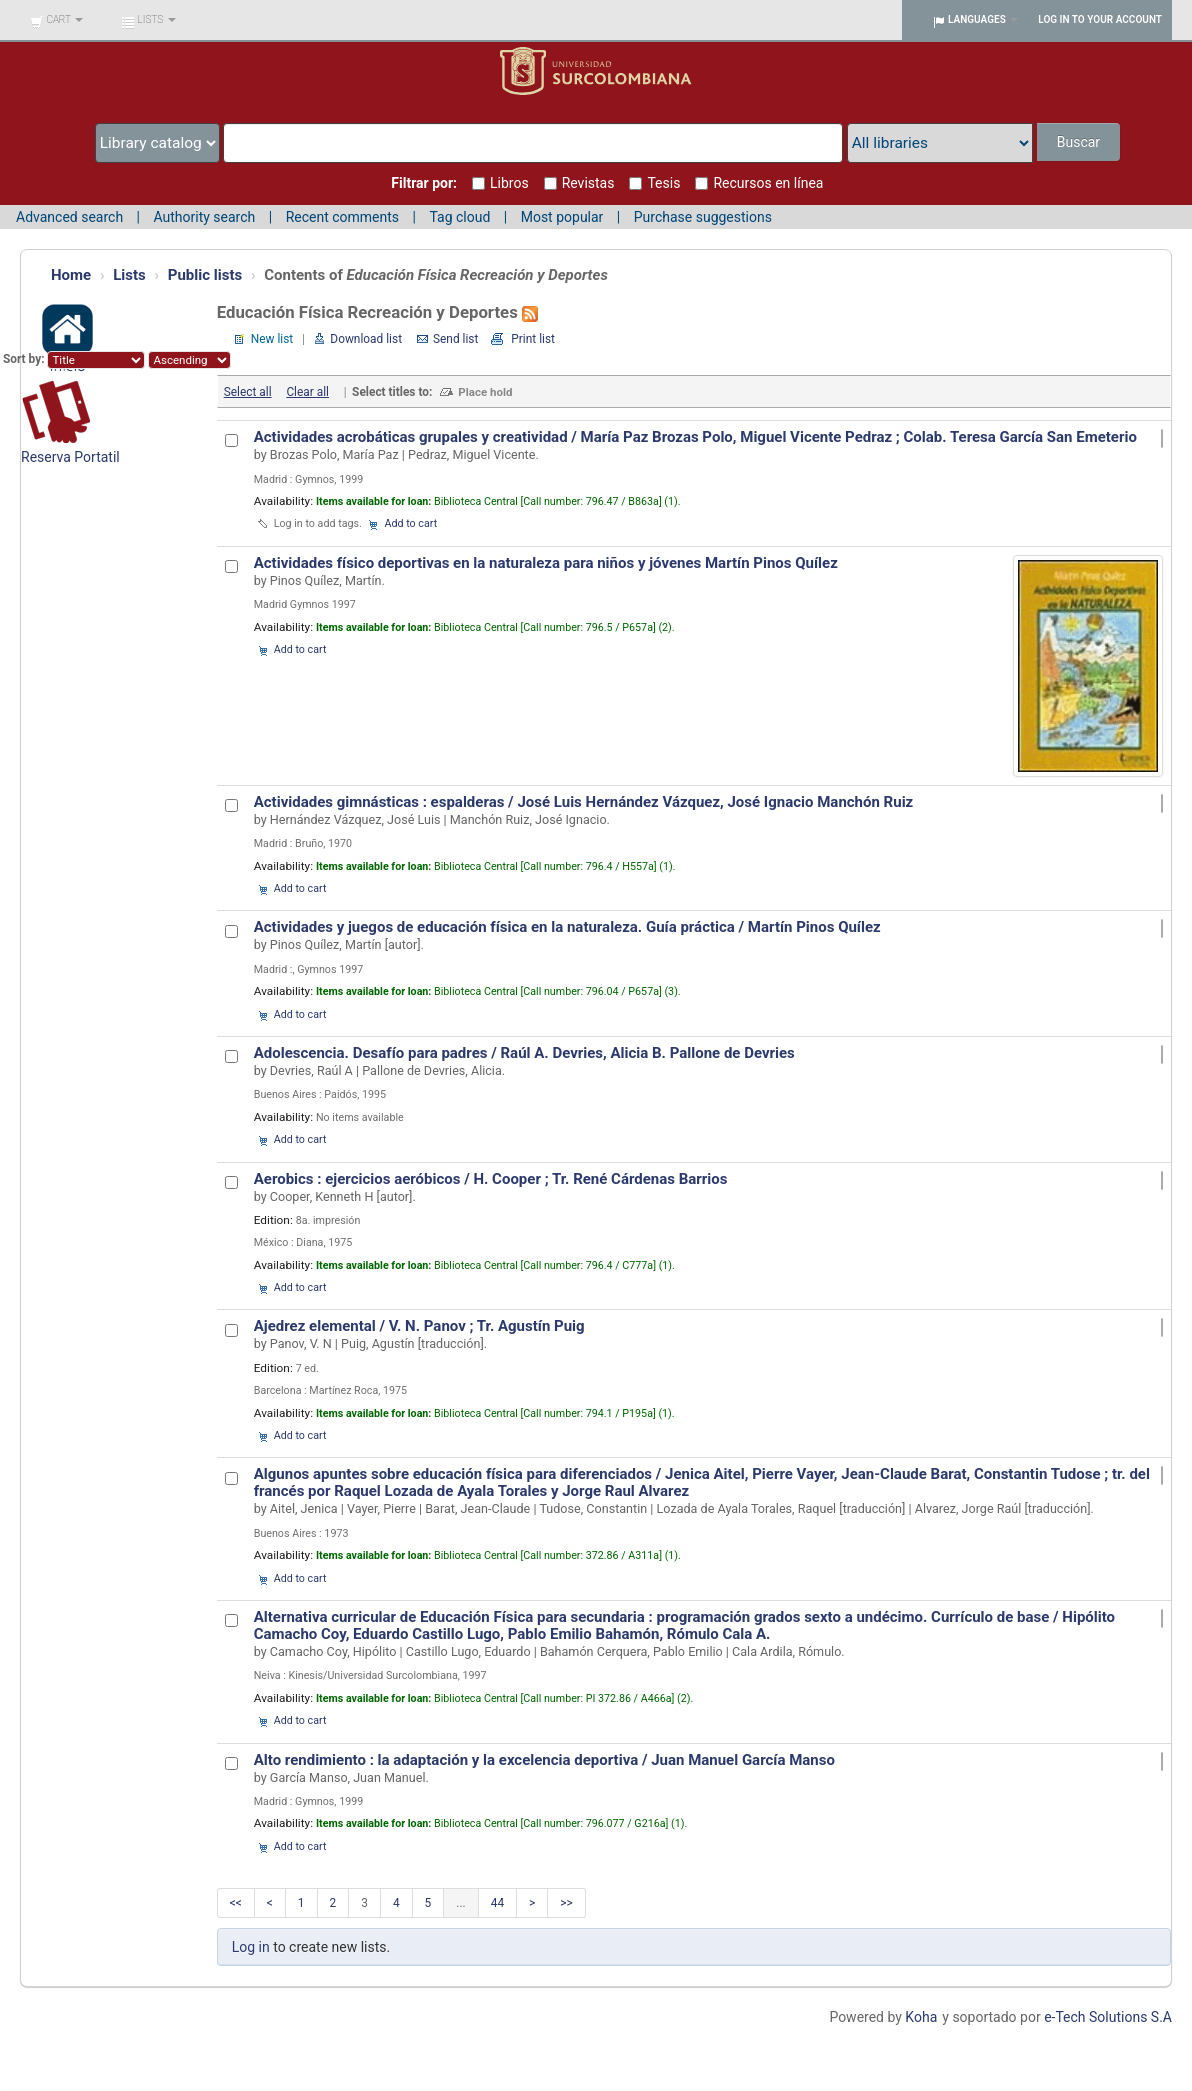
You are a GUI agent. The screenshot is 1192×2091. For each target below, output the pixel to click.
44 (497, 1903)
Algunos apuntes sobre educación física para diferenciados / (702, 1482)
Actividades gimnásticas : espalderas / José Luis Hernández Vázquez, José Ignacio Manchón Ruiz (584, 802)
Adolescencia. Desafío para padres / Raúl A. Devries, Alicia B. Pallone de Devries (524, 1053)
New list (272, 339)
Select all (248, 392)
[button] (56, 20)
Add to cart (410, 523)
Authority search (204, 217)
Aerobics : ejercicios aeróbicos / (491, 1179)
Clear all (307, 392)
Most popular (562, 217)
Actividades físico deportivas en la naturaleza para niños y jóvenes (546, 563)
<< (236, 1903)
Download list (366, 339)
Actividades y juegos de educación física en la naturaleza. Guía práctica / (567, 927)
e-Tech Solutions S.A (1108, 2017)
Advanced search (69, 217)
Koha (921, 2017)
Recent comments (342, 217)
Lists (129, 275)
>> (566, 1903)
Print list (533, 339)
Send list (455, 339)
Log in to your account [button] (1100, 19)
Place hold (485, 392)
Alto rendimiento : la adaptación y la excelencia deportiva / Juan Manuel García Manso (544, 1760)
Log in (251, 1947)
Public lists (205, 275)
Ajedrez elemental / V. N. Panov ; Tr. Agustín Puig (419, 1326)
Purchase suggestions (703, 217)
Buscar (1078, 142)
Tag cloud (459, 217)
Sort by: (25, 359)
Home (71, 275)
